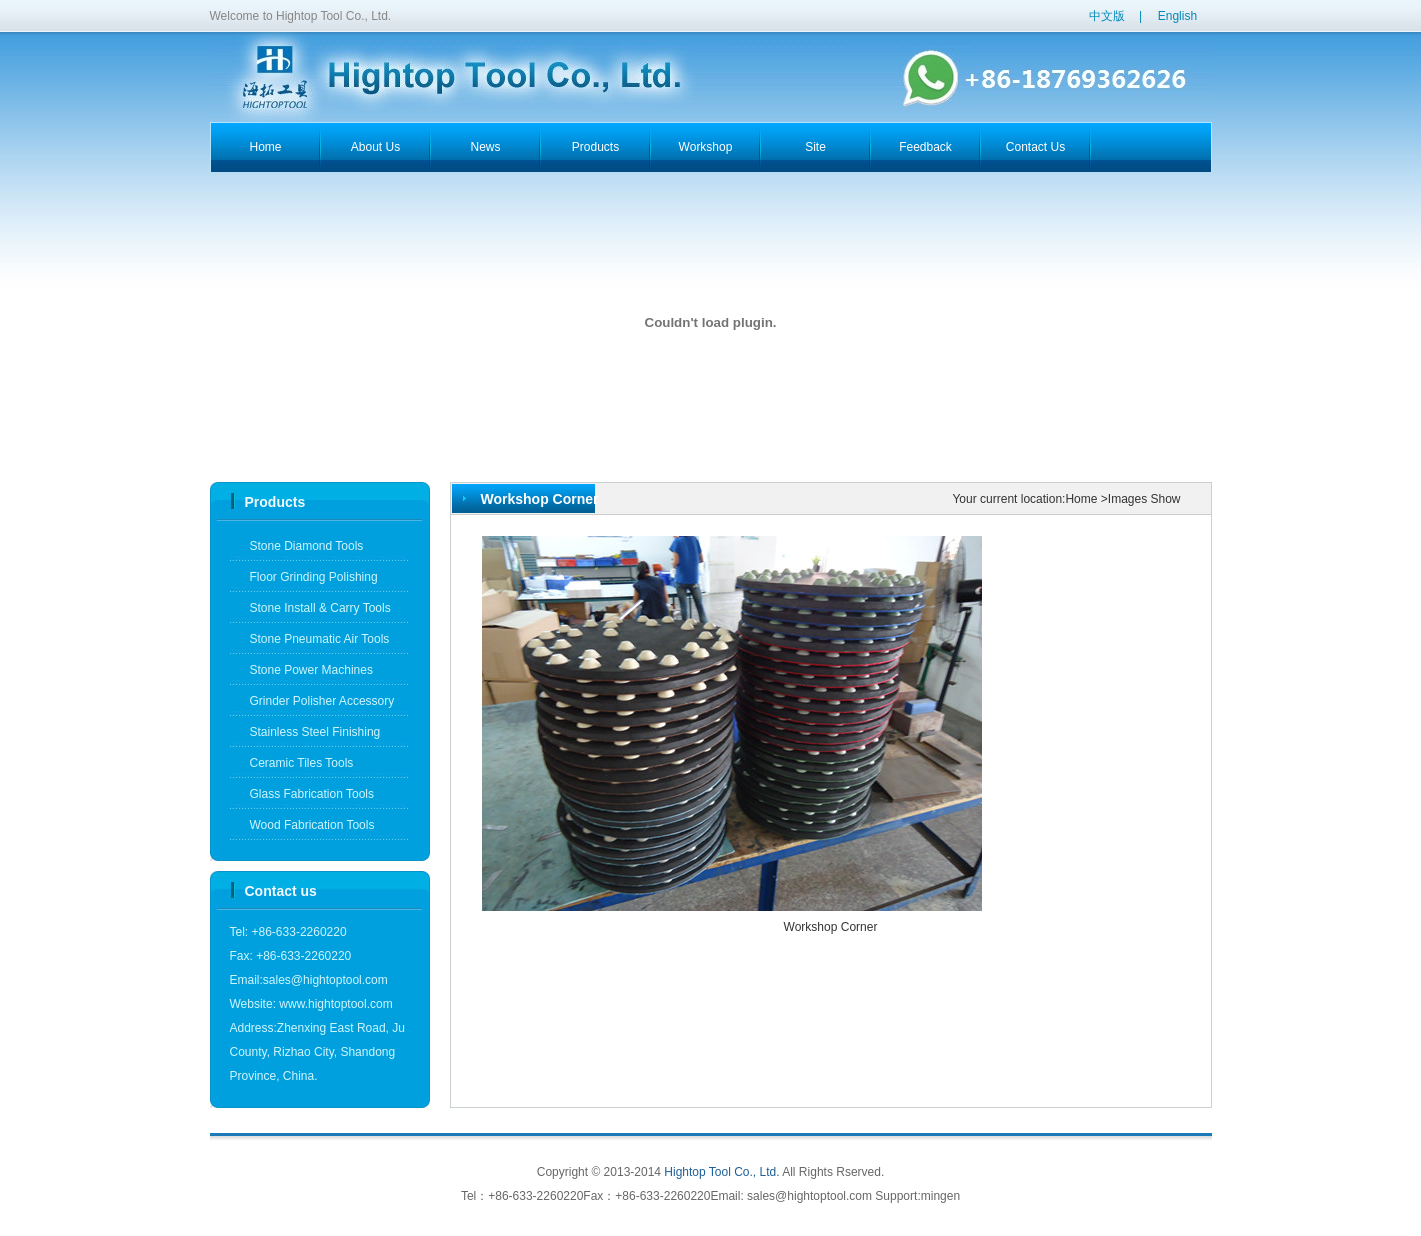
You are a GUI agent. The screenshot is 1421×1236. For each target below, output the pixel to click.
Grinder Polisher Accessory (322, 701)
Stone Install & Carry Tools (320, 608)
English (1177, 16)
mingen (940, 1196)
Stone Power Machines (311, 670)
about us (375, 147)
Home (1081, 499)
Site (815, 147)
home (265, 147)
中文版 (1107, 16)
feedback (925, 147)
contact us (1035, 147)
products (595, 147)
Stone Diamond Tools (307, 546)
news (485, 147)
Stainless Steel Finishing (315, 732)
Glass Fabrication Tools (312, 794)
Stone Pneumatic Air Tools (320, 639)
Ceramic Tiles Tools (302, 763)
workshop (706, 147)
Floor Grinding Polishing (314, 577)
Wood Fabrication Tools (312, 825)
